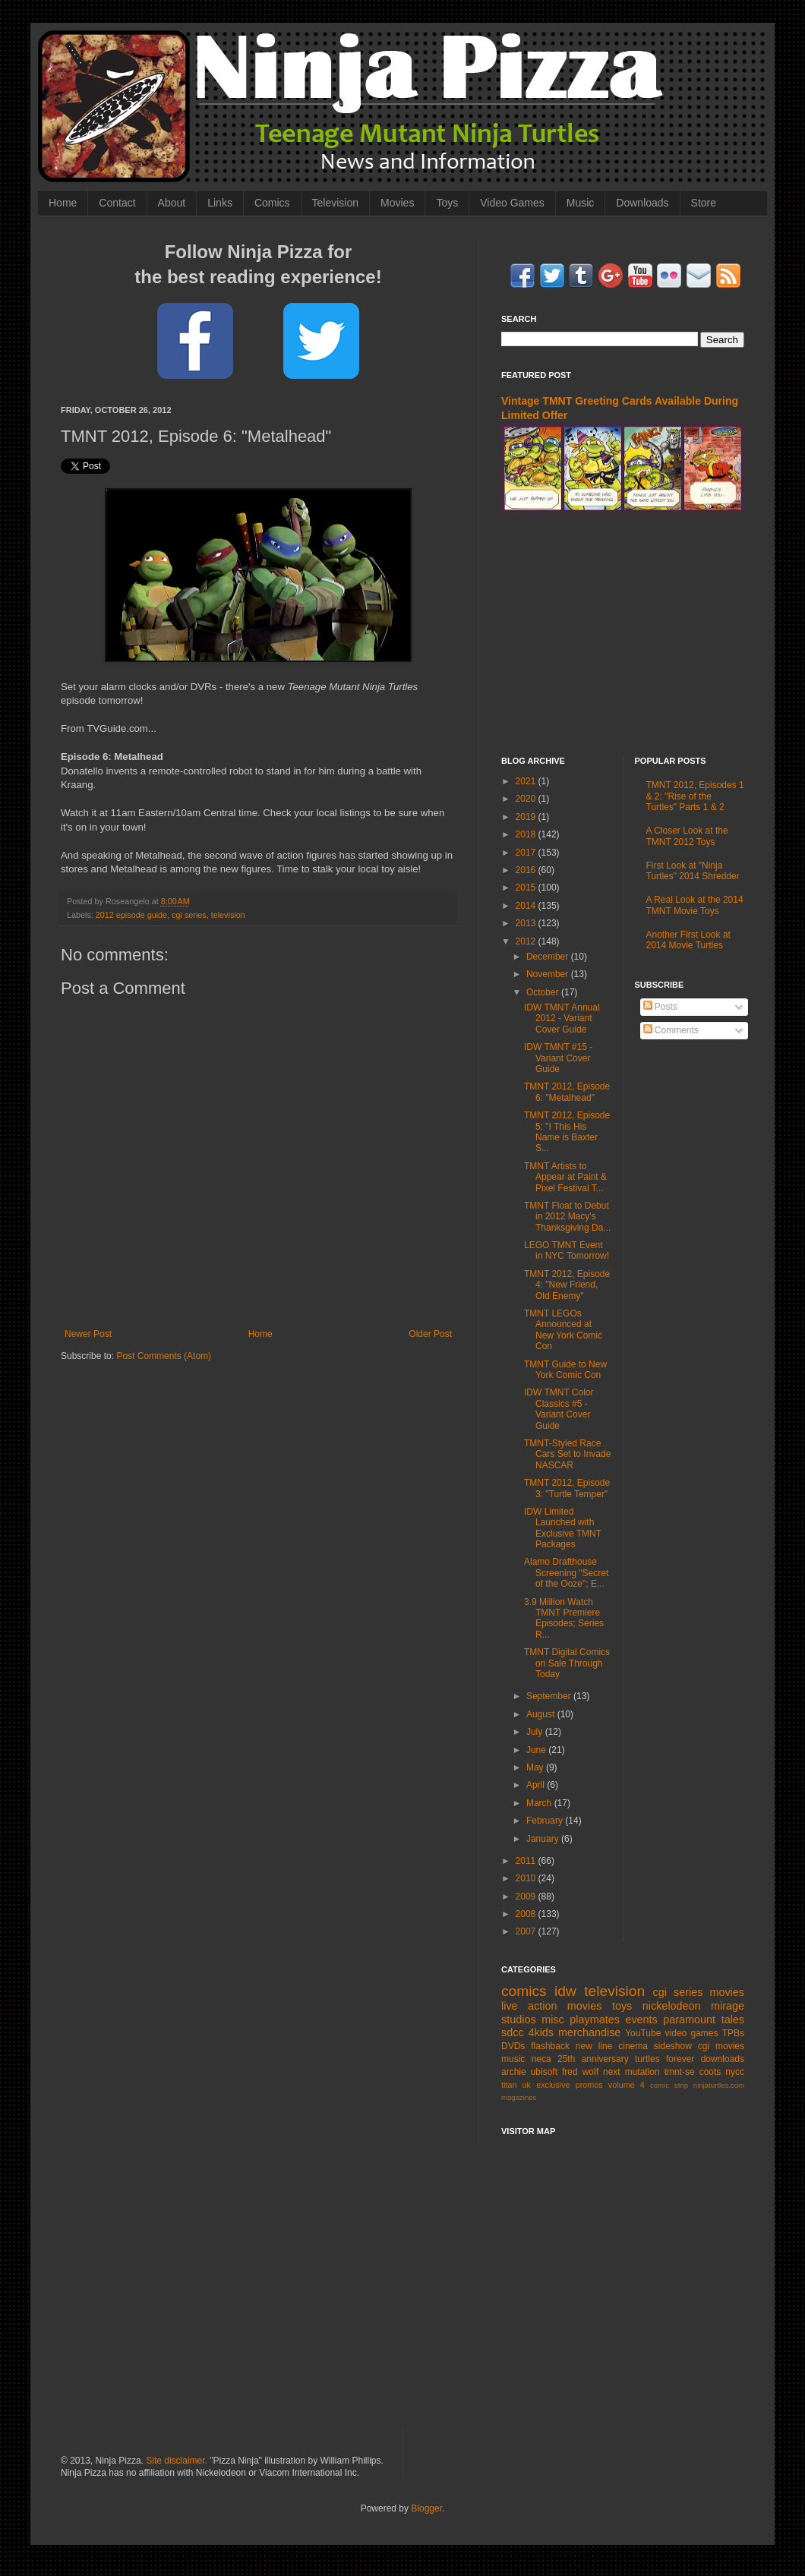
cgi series (189, 914)
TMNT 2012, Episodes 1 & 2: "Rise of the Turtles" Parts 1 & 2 (695, 796)
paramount (689, 2019)
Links (219, 203)
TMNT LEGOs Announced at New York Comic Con (563, 1329)
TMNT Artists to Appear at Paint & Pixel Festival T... (565, 1177)
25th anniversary (593, 2059)
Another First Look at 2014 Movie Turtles (688, 940)
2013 (527, 923)
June (537, 1750)
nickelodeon (671, 2006)
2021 (527, 781)
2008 (527, 1914)
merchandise (589, 2032)
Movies (397, 203)
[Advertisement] (623, 635)
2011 (527, 1861)
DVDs (513, 2046)
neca (541, 2059)
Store (703, 203)
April (536, 1785)
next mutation (631, 2072)
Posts (660, 1006)
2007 (527, 1931)
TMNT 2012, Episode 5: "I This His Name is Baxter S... (567, 1131)
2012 (527, 941)
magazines (518, 2097)
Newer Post (88, 1334)
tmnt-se (680, 2072)
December (548, 956)
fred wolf (580, 2072)
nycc (734, 2072)
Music (581, 203)
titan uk (516, 2084)
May (536, 1767)
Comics (272, 203)
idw (565, 1991)
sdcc (512, 2032)
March (540, 1803)
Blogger (426, 2508)
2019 (527, 817)
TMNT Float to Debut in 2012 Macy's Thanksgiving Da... (567, 1216)
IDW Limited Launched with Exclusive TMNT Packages (562, 1528)
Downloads (642, 203)
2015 (527, 887)
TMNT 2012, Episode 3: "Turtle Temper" (567, 1488)
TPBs (733, 2033)
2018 (527, 834)
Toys (447, 203)
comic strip (669, 2085)
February (545, 1820)
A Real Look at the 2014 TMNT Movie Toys (694, 905)
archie (513, 2072)
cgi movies (721, 2046)
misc (552, 2019)
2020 (527, 798)
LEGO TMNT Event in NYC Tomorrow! (566, 1250)
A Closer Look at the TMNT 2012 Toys (687, 836)
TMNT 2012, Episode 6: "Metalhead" (567, 1091)
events (641, 2019)
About (172, 203)
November (548, 974)
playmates (595, 2019)
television (228, 914)
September (549, 1696)
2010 (527, 1878)
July (535, 1731)
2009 (527, 1896)
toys (622, 2006)
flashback (550, 2046)
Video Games (512, 203)
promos (589, 2084)
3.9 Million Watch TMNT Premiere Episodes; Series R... (564, 1618)
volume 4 (626, 2084)
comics (524, 1991)
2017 (527, 852)
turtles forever (664, 2059)
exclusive (553, 2084)
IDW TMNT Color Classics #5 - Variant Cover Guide (559, 1408)
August (541, 1714)
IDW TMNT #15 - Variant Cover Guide (558, 1058)
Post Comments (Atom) (163, 1356)
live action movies (551, 2006)
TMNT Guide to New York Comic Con (565, 1369)
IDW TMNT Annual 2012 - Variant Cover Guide (562, 1018)
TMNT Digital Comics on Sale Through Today (567, 1663)
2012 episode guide (131, 914)
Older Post (430, 1334)
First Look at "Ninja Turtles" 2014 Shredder (693, 870)
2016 (527, 870)
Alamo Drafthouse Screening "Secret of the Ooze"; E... (566, 1572)
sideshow (673, 2046)
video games (691, 2033)
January (543, 1838)
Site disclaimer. (176, 2460)
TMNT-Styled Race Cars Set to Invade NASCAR (567, 1454)
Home (63, 203)
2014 (527, 905)
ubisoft (544, 2072)
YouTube (643, 2033)
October (543, 992)
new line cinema (612, 2046)
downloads (722, 2059)
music (513, 2059)
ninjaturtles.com (718, 2085)
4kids (541, 2032)
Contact (117, 203)
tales (732, 2019)
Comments (671, 1030)
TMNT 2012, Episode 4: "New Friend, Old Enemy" (567, 1285)
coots (710, 2072)
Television (335, 203)
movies (726, 1992)
